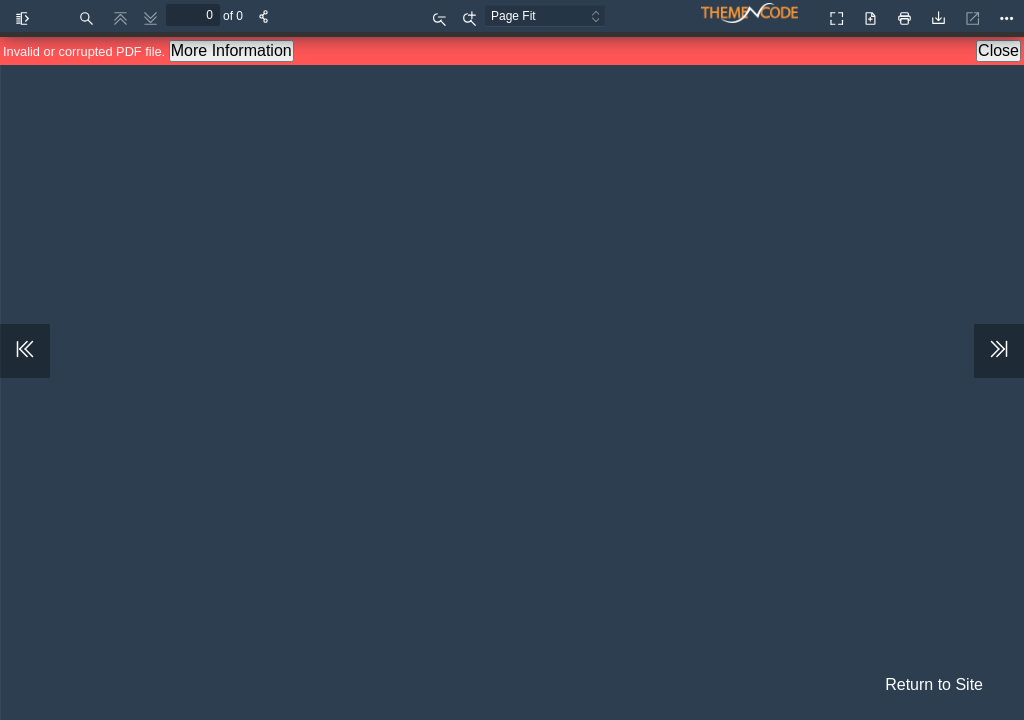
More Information (231, 50)
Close (998, 50)
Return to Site (934, 684)
